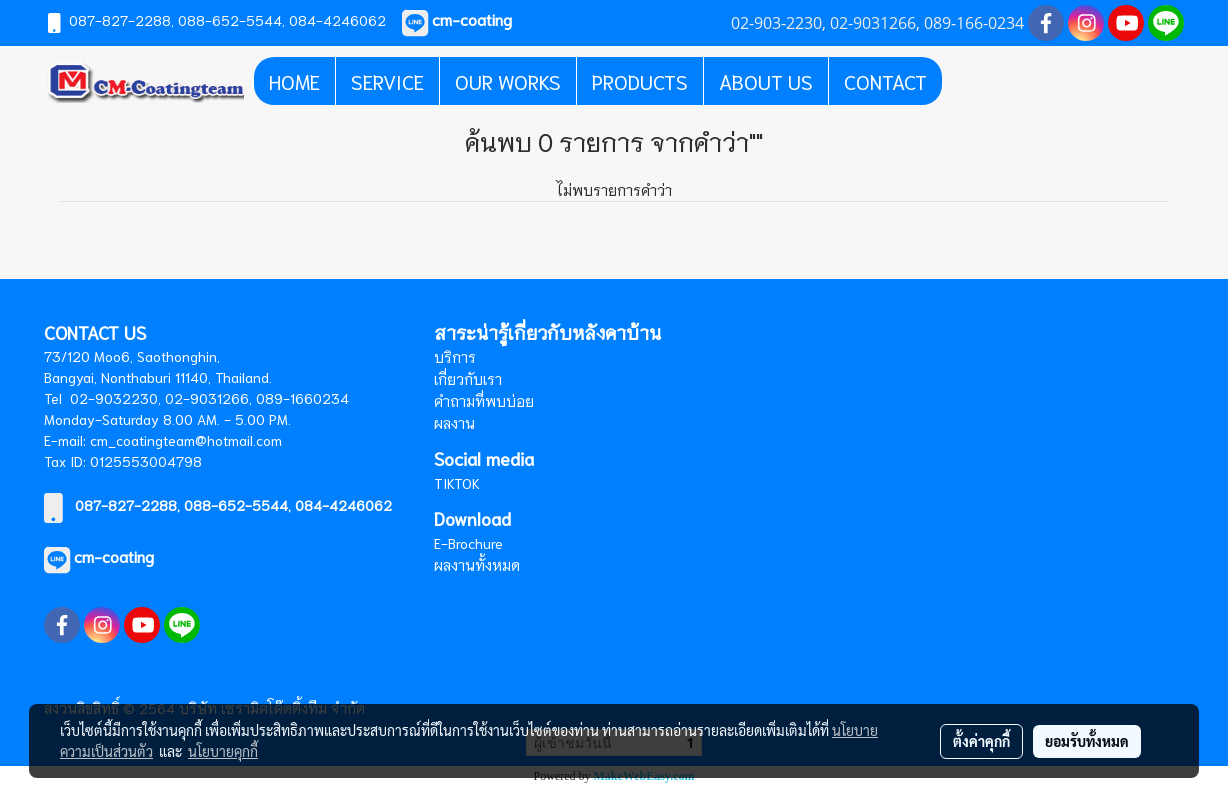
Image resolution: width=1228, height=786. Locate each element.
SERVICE (387, 81)
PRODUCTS (640, 81)
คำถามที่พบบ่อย (484, 401)
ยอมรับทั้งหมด (1087, 741)
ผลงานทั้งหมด (477, 565)
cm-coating (114, 555)
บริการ (455, 357)
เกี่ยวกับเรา (468, 379)
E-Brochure (468, 543)
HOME (294, 81)
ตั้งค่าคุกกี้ (981, 741)
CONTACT (885, 81)
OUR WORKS (508, 81)
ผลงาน (454, 423)
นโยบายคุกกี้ (223, 751)
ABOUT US (766, 81)
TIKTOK (457, 483)
